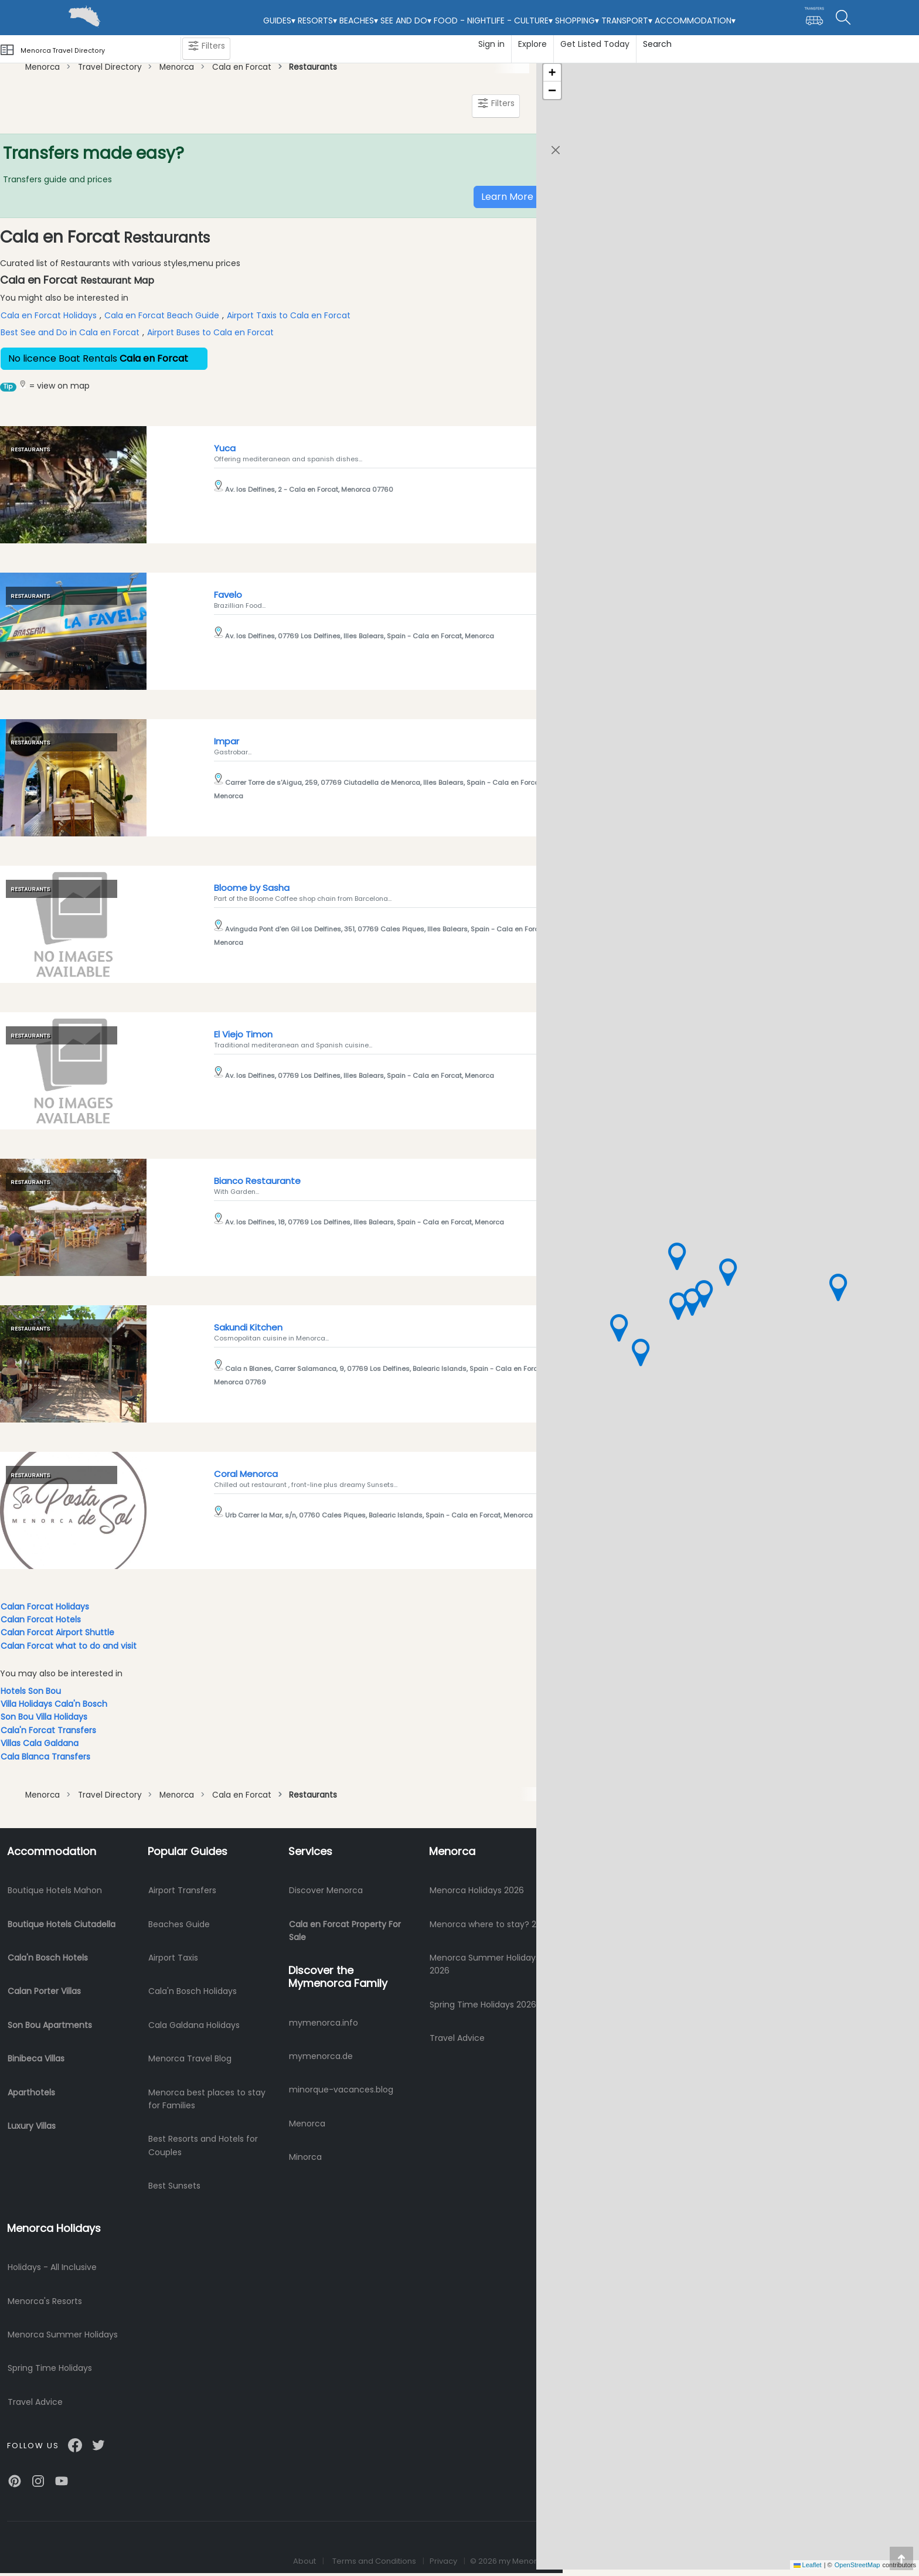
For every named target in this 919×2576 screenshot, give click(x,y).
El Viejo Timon (243, 1034)
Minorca (305, 2157)
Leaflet (808, 2564)
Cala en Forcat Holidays (49, 315)
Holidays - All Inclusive (52, 2267)
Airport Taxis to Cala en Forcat (288, 315)
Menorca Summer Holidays (63, 2334)
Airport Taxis (173, 1958)
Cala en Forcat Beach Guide (161, 315)
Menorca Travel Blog (190, 2058)
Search (657, 44)
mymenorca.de (321, 2056)
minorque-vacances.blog (341, 2089)
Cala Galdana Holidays (194, 2025)
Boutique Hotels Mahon (55, 1890)
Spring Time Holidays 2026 (483, 2004)
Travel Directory (109, 67)
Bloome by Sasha (252, 888)
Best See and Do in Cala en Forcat (70, 332)
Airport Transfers (182, 1890)
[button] (727, 1272)
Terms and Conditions (374, 2561)
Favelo (228, 594)
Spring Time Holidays (50, 2368)
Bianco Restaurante (257, 1181)
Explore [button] (532, 44)
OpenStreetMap (857, 2564)
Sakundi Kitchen (248, 1327)
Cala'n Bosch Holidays (192, 1991)
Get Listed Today (594, 44)
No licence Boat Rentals (104, 358)
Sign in (491, 44)
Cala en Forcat (241, 67)
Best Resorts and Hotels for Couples (203, 2145)
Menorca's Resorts (45, 2301)
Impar (226, 741)
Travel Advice (457, 2038)
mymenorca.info (323, 2023)
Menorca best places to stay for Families (207, 2099)
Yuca (225, 448)
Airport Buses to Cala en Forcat (210, 332)
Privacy (443, 2561)
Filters (206, 48)
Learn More (507, 196)
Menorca (42, 67)
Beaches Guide (179, 1924)
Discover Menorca (326, 1890)
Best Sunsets (174, 2186)
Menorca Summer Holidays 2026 (485, 1964)
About (304, 2561)
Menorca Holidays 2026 (477, 1890)
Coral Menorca (246, 1474)
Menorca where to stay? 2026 (491, 1924)
